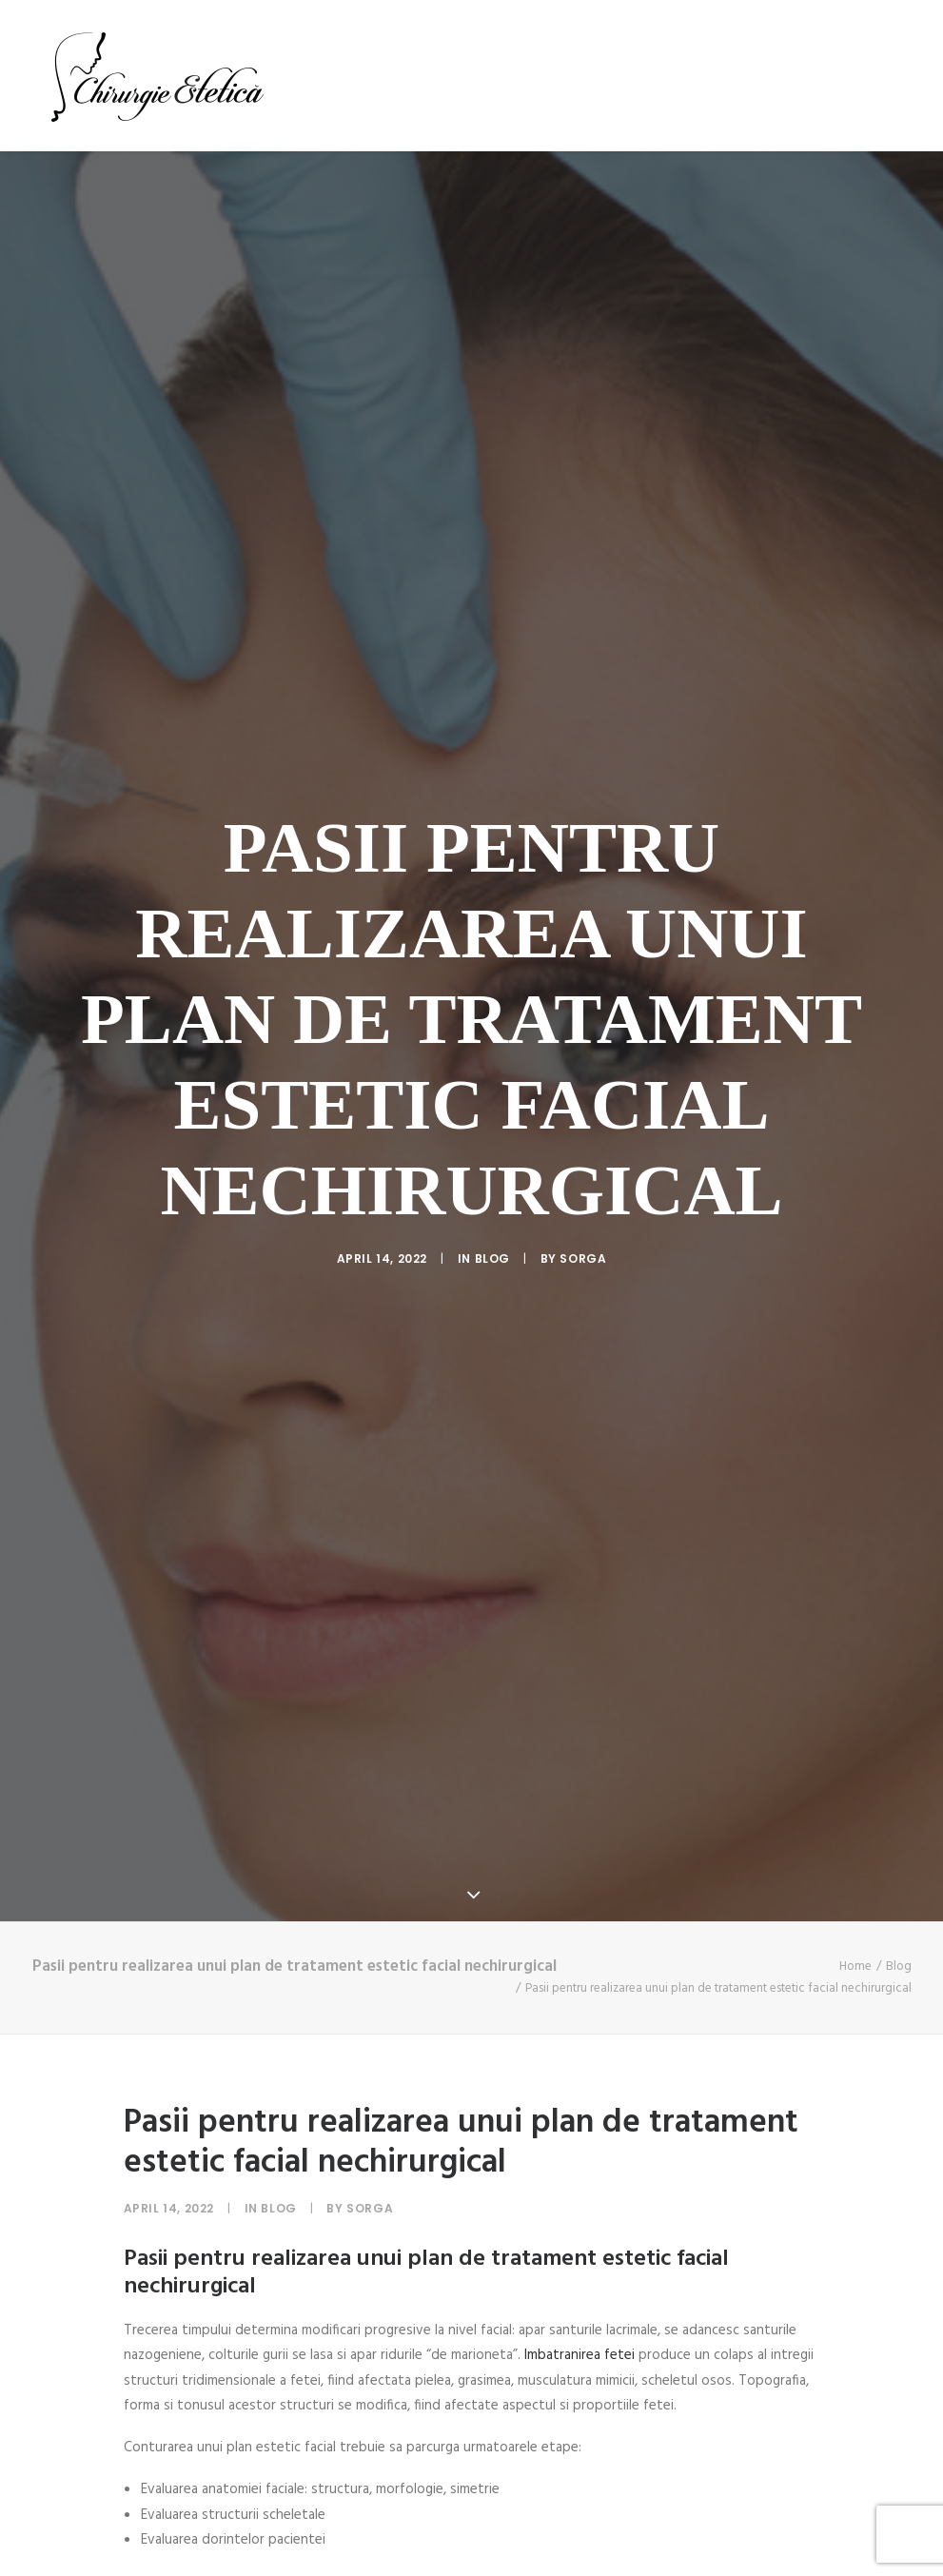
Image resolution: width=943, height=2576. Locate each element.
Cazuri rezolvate (675, 75)
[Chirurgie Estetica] (157, 75)
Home (855, 1577)
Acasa (305, 75)
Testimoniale (815, 75)
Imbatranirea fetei (579, 1966)
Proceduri (544, 75)
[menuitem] (312, 75)
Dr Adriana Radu (418, 75)
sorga (583, 1063)
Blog (910, 75)
